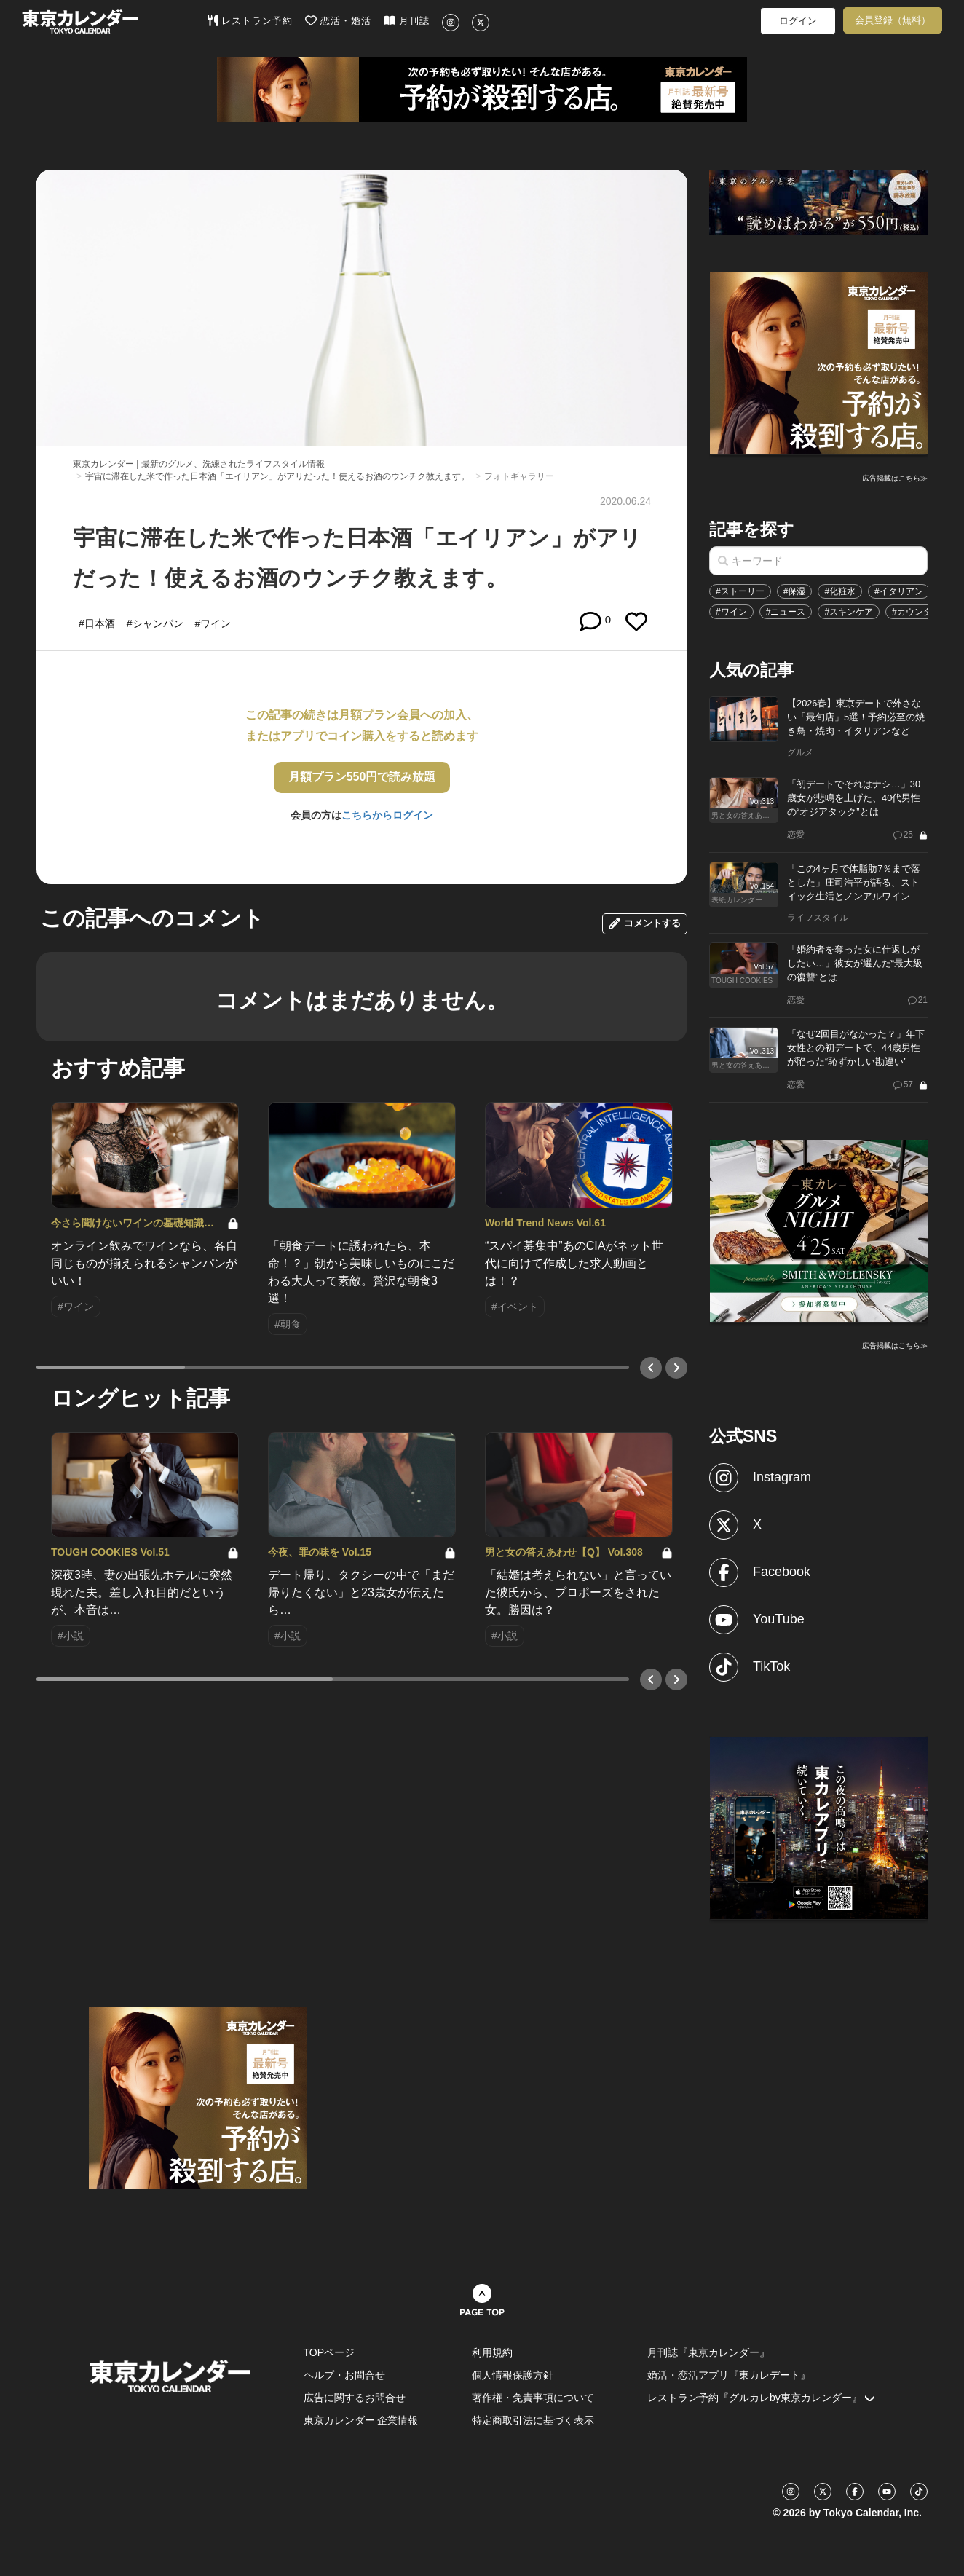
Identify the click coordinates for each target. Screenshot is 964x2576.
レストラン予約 (250, 20)
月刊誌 (407, 20)
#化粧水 (840, 591)
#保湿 (794, 591)
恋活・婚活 (338, 20)
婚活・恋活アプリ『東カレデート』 (728, 2375)
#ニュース (786, 612)
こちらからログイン (387, 815)
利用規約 (492, 2352)
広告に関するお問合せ (355, 2397)
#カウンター (916, 612)
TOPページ (329, 2352)
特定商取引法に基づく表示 (533, 2420)
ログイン (798, 20)
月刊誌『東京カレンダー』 (708, 2352)
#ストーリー (740, 591)
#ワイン (731, 612)
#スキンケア (848, 612)
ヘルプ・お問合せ (344, 2375)
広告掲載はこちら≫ (895, 478)
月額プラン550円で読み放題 (362, 777)
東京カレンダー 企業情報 (361, 2420)
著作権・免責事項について (533, 2397)
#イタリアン (898, 591)
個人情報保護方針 (512, 2375)
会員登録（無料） (893, 20)
